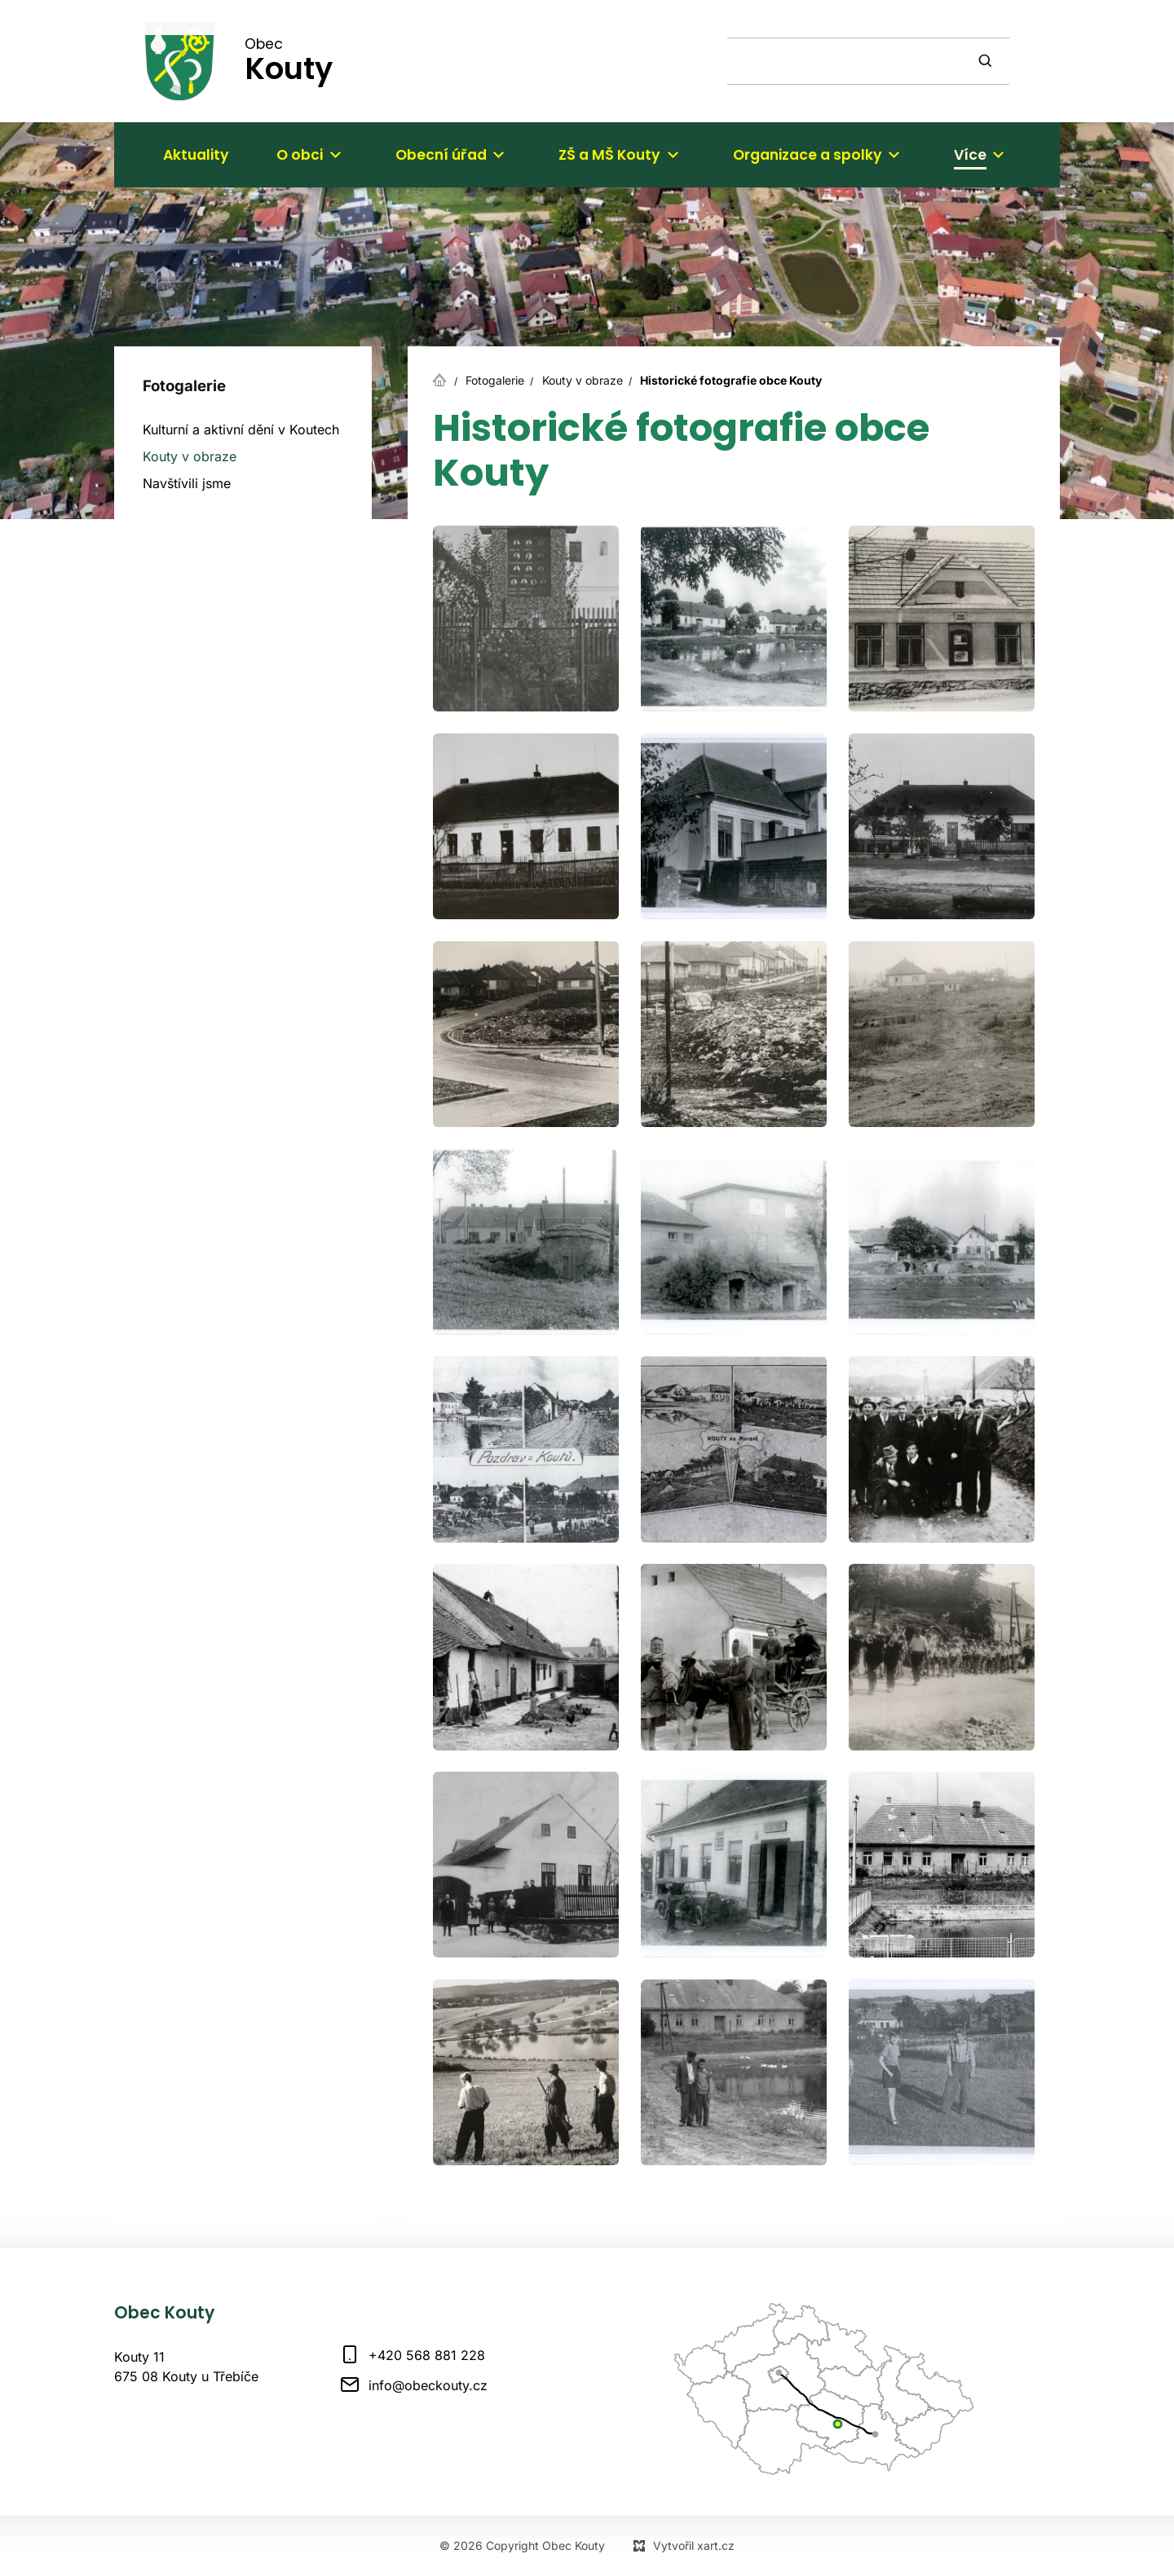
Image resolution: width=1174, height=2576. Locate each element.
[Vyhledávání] (987, 61)
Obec (289, 60)
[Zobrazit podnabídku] (335, 155)
